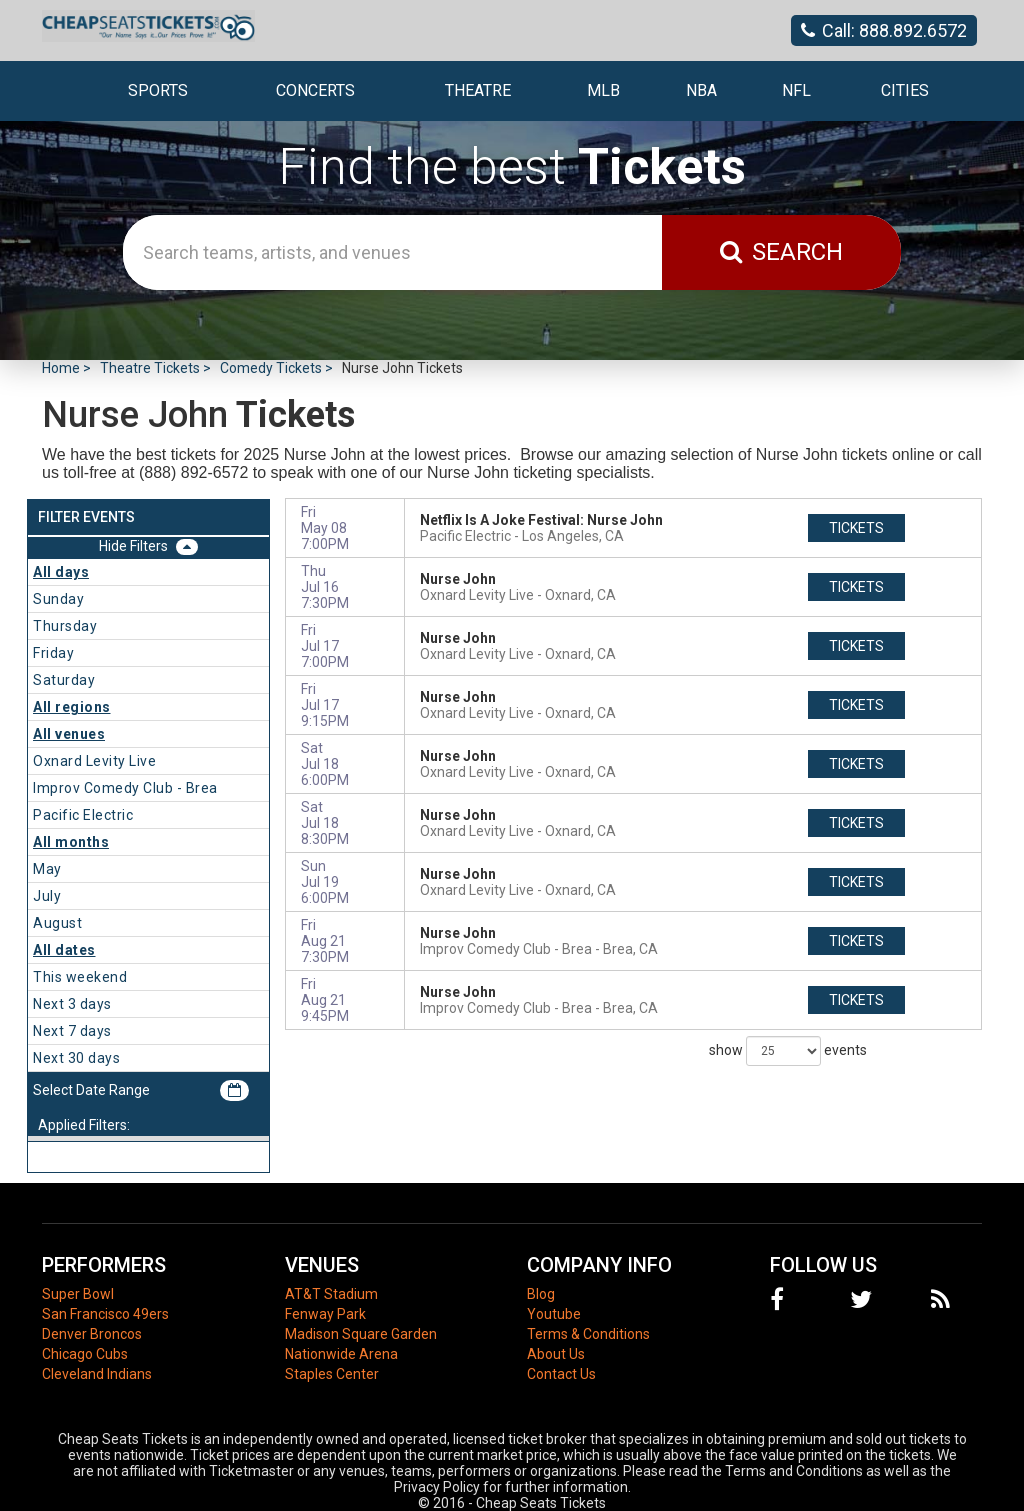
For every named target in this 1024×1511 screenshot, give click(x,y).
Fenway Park (325, 1314)
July (47, 896)
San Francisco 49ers (105, 1314)
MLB (603, 90)
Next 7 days (72, 1031)
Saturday (64, 680)
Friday (53, 653)
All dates (64, 950)
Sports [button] (158, 90)
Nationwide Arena (341, 1354)
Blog (541, 1294)
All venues (69, 734)
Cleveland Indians (97, 1374)
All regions (72, 707)
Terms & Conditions (588, 1334)
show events (788, 1051)
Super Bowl (78, 1294)
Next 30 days (76, 1058)
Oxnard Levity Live (94, 761)
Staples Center (332, 1374)
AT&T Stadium (331, 1294)
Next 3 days (72, 1004)
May (47, 869)
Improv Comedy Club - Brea (125, 788)
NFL (796, 90)
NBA (701, 90)
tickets (856, 528)
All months (71, 842)
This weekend (80, 977)
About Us (556, 1354)
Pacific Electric (83, 815)
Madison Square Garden (361, 1334)
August (57, 923)
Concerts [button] (315, 90)
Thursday (65, 626)
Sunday (58, 599)
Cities (905, 90)
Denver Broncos (92, 1334)
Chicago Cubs (85, 1354)
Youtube (554, 1314)
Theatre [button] (478, 90)
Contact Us (561, 1374)
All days (61, 572)
